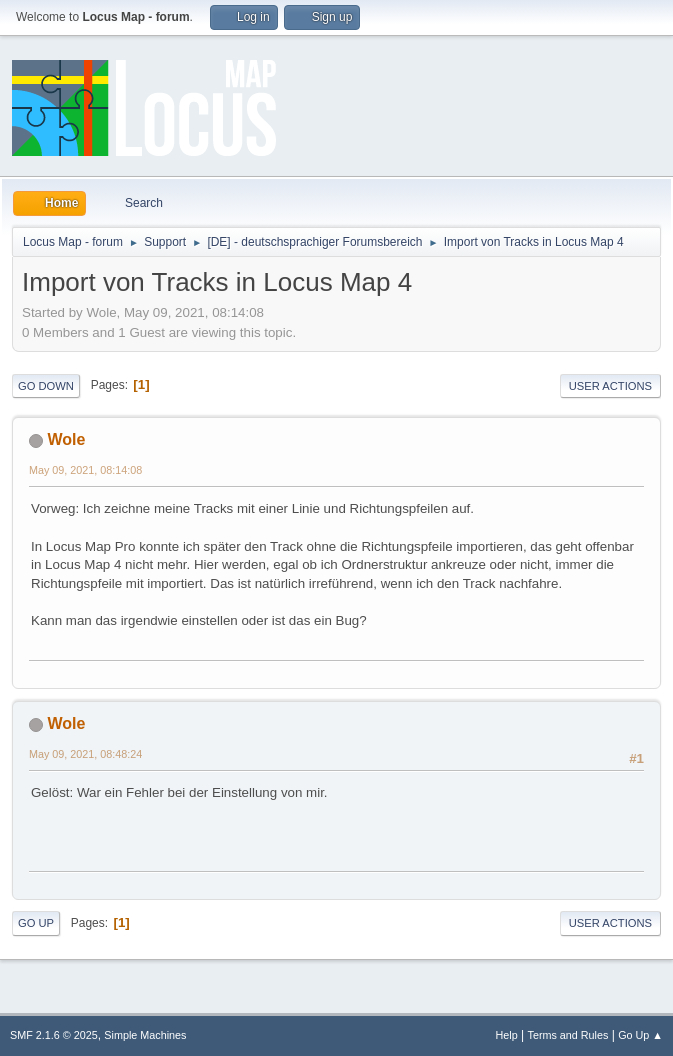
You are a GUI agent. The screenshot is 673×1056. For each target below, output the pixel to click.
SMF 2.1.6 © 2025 (54, 1035)
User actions (610, 386)
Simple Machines (145, 1035)
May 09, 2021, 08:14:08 (85, 470)
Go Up (36, 923)
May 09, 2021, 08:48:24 (85, 754)
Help (507, 1035)
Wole (66, 439)
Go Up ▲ (640, 1035)
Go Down (46, 386)
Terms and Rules (568, 1035)
